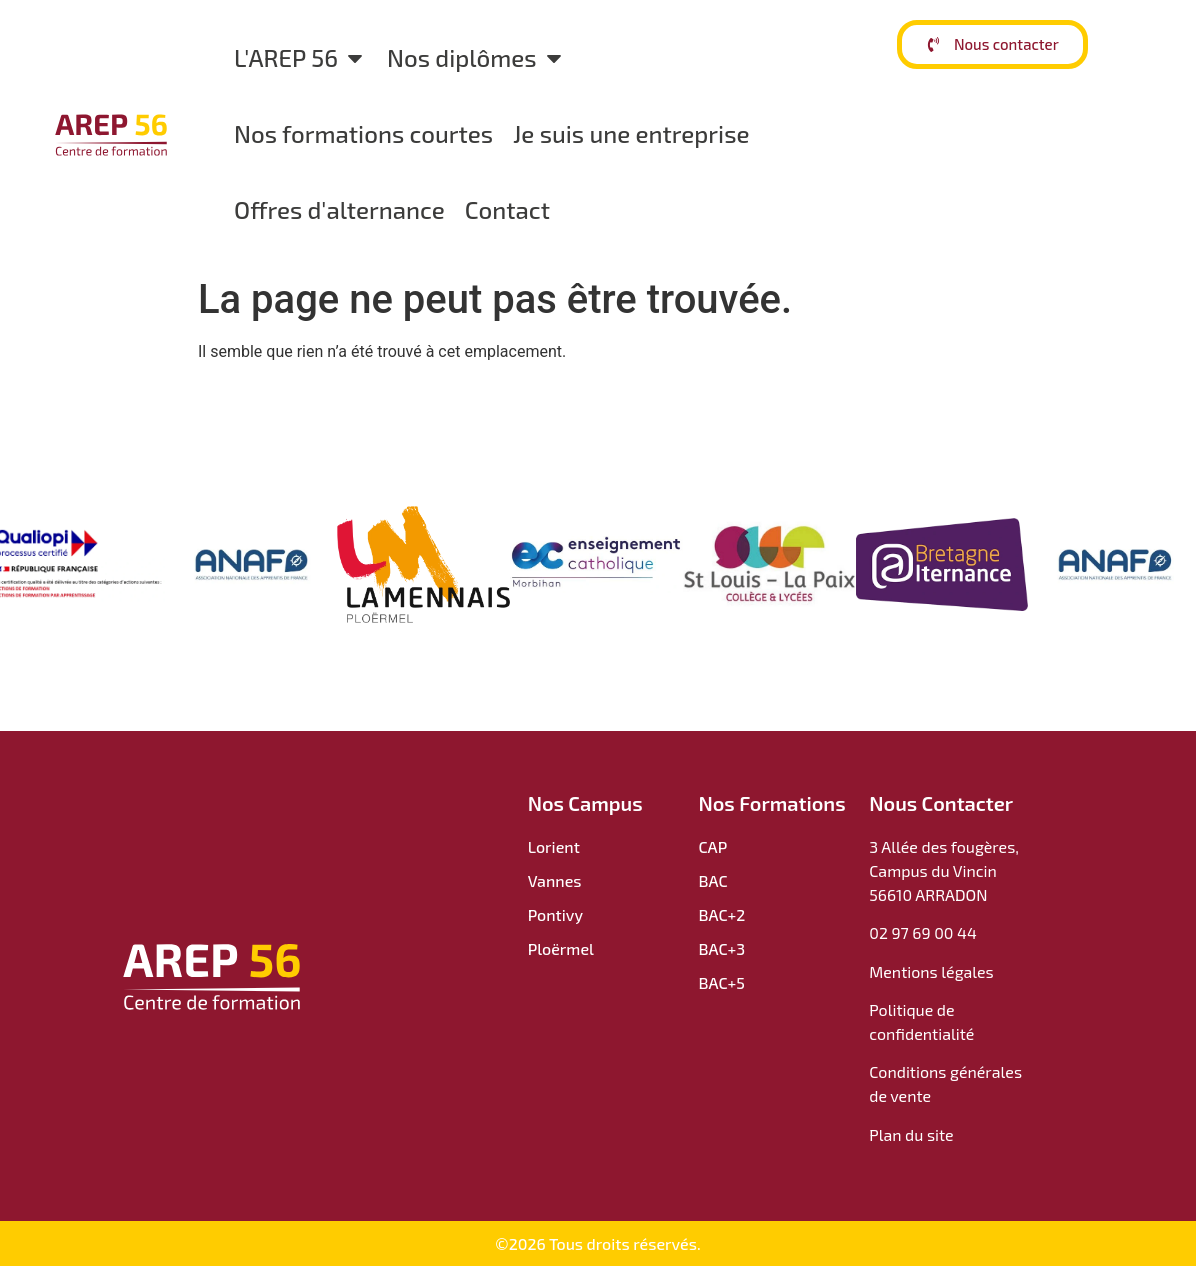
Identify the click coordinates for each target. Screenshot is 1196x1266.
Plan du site (911, 1134)
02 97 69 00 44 (923, 932)
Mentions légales (931, 971)
